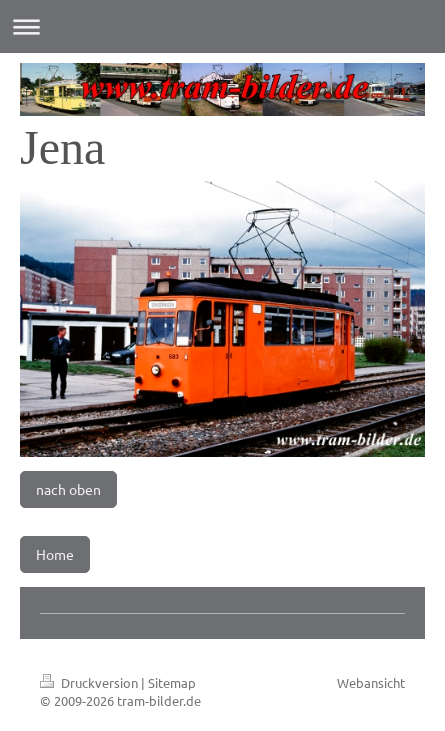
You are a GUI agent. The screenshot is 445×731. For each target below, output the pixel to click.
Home (55, 554)
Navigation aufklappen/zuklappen (222, 26)
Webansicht (371, 682)
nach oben (68, 489)
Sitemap (172, 682)
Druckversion (90, 682)
